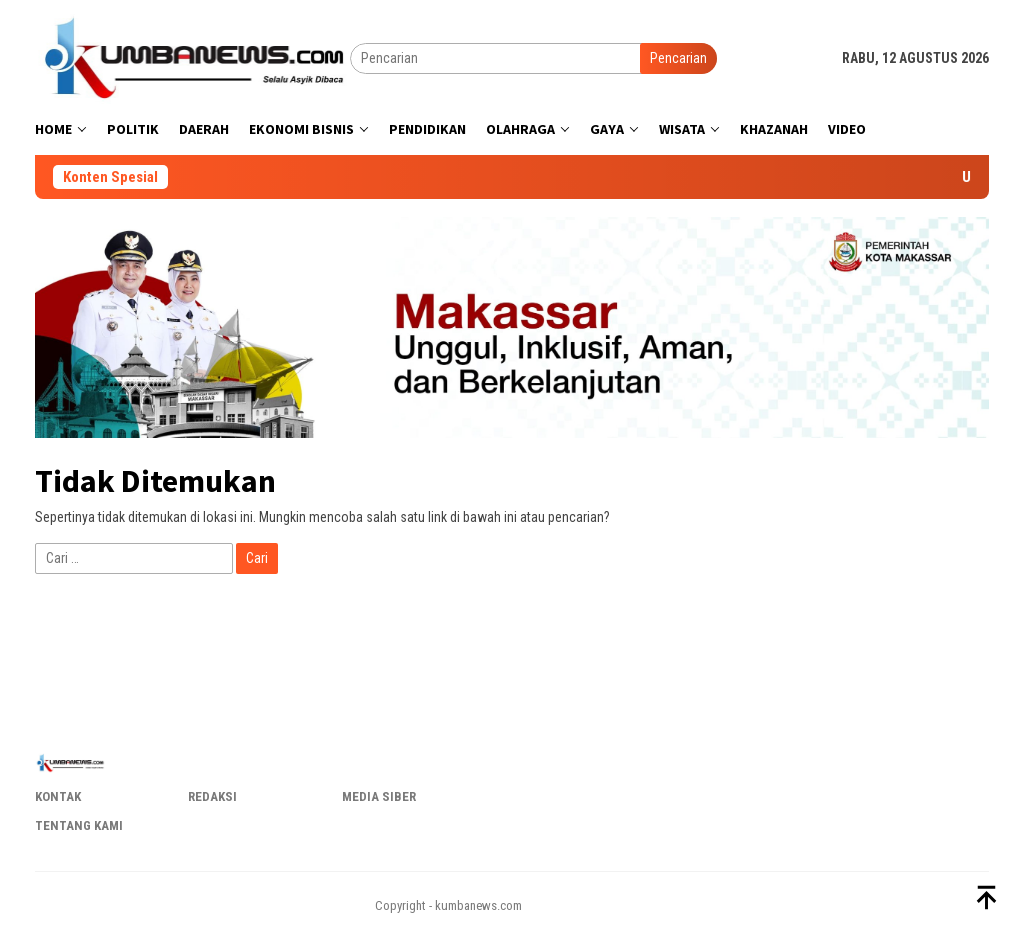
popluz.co (183, 679)
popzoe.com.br (67, 679)
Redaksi (212, 796)
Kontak (58, 796)
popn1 (604, 906)
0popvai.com (131, 679)
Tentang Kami (79, 825)
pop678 (573, 906)
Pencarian (678, 58)
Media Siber (379, 796)
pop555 (540, 906)
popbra (635, 906)
